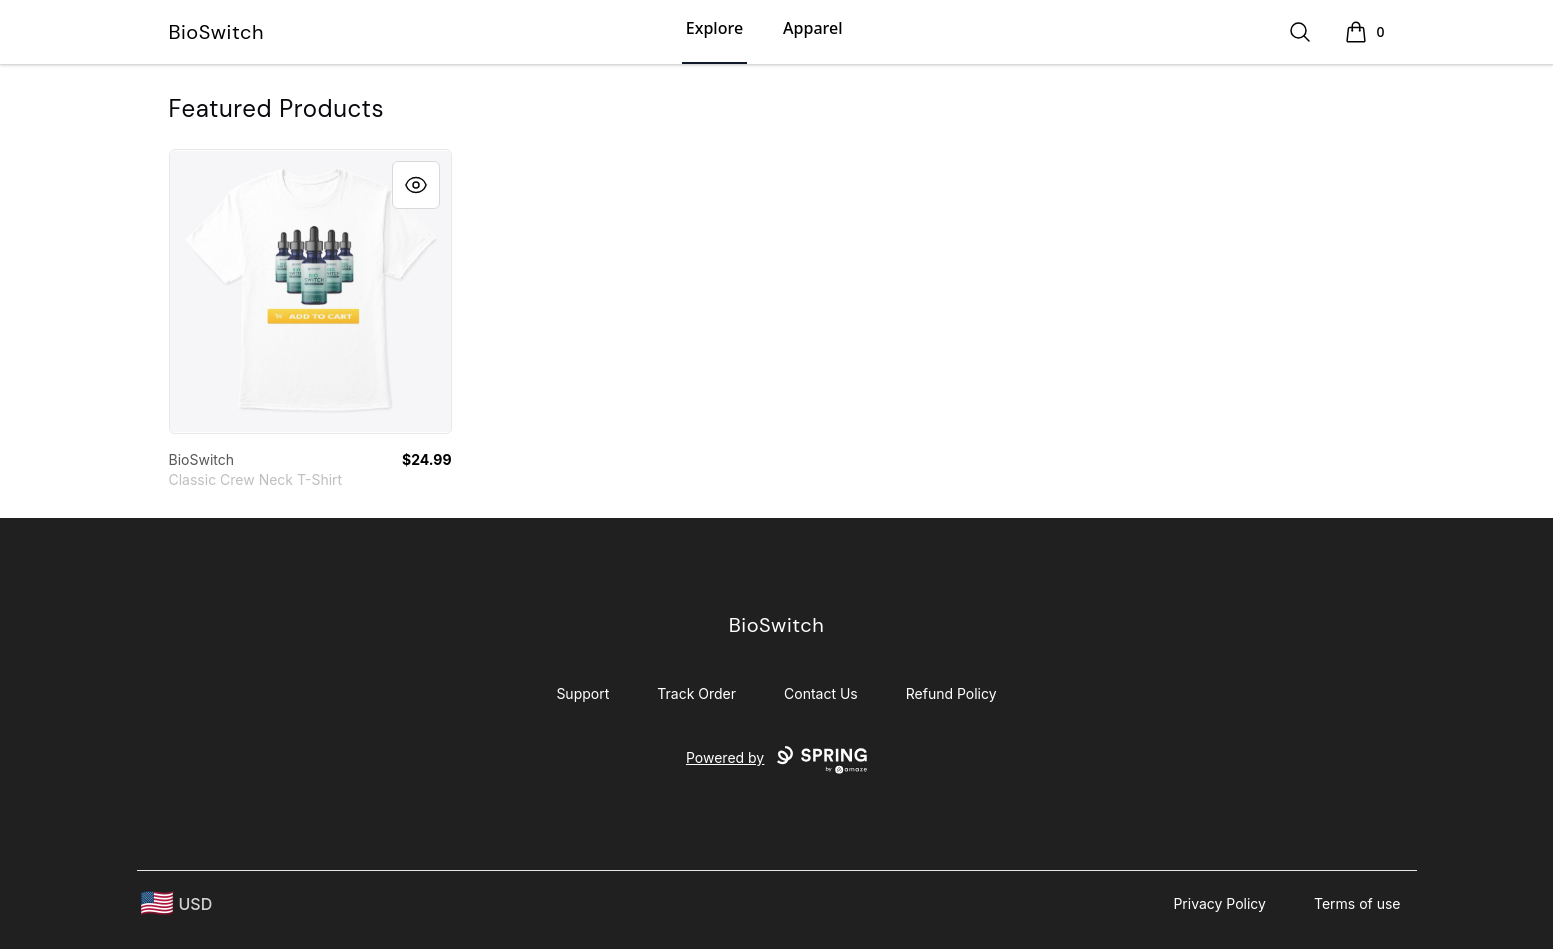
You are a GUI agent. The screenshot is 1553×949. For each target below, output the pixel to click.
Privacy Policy (1219, 903)
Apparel (812, 28)
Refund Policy (951, 693)
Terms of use (1357, 903)
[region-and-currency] (177, 903)
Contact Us (821, 693)
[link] (310, 291)
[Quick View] (416, 185)
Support (582, 693)
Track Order (696, 693)
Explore (714, 28)
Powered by (776, 760)
